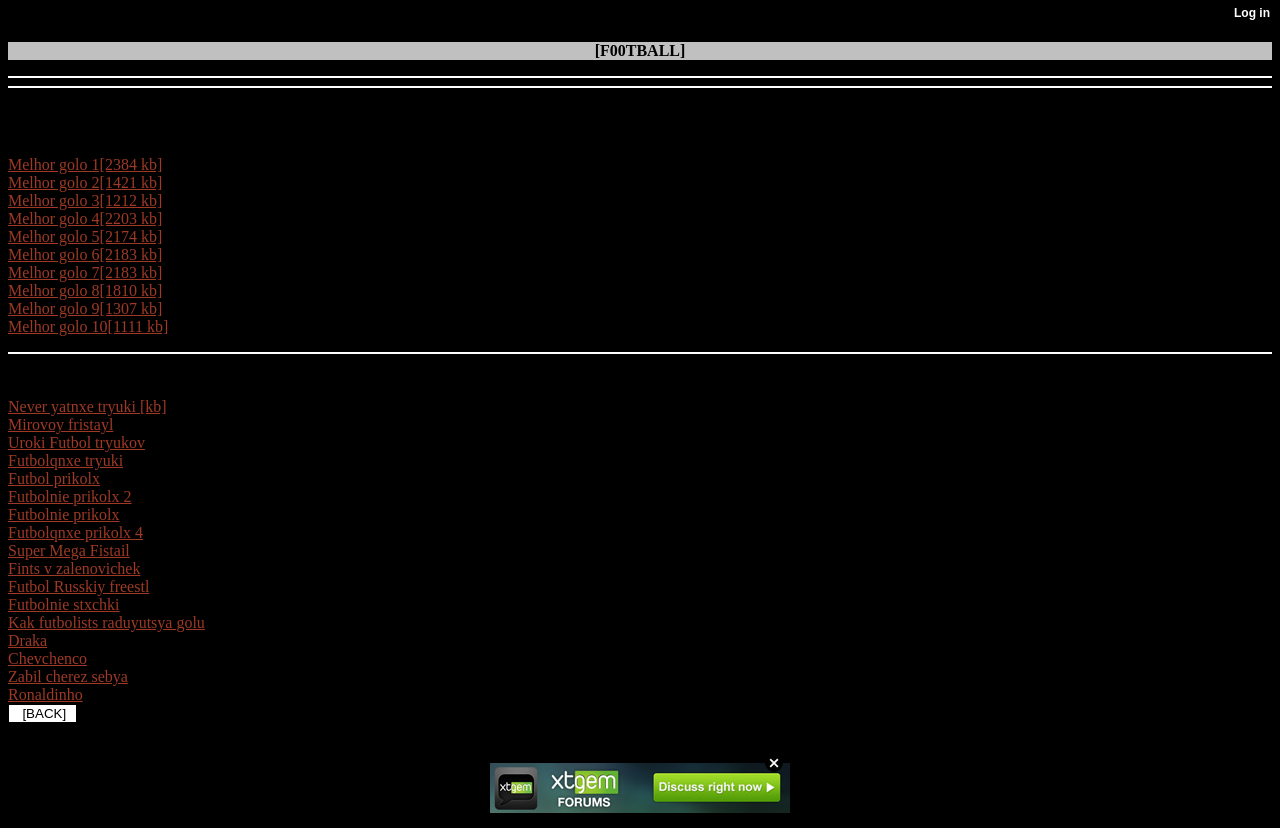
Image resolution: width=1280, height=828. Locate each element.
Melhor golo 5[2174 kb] (85, 236)
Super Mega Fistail (69, 550)
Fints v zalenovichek (74, 568)
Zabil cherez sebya (68, 676)
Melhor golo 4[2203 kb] (85, 218)
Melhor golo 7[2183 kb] (85, 272)
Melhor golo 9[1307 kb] (85, 308)
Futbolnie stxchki (64, 604)
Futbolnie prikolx (64, 514)
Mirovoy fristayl (60, 424)
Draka (27, 640)
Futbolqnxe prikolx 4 (75, 532)
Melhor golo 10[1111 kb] (88, 326)
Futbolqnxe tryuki (65, 460)
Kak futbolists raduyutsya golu (106, 622)
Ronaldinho (45, 694)
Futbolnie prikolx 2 (70, 496)
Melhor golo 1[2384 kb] (85, 164)
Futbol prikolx (54, 478)
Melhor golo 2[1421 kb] (85, 182)
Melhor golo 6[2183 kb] (85, 254)
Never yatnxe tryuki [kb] (87, 406)
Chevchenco (47, 658)
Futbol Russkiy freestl (78, 586)
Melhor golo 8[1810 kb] (85, 290)
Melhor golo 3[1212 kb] (85, 200)
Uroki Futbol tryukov (76, 442)
